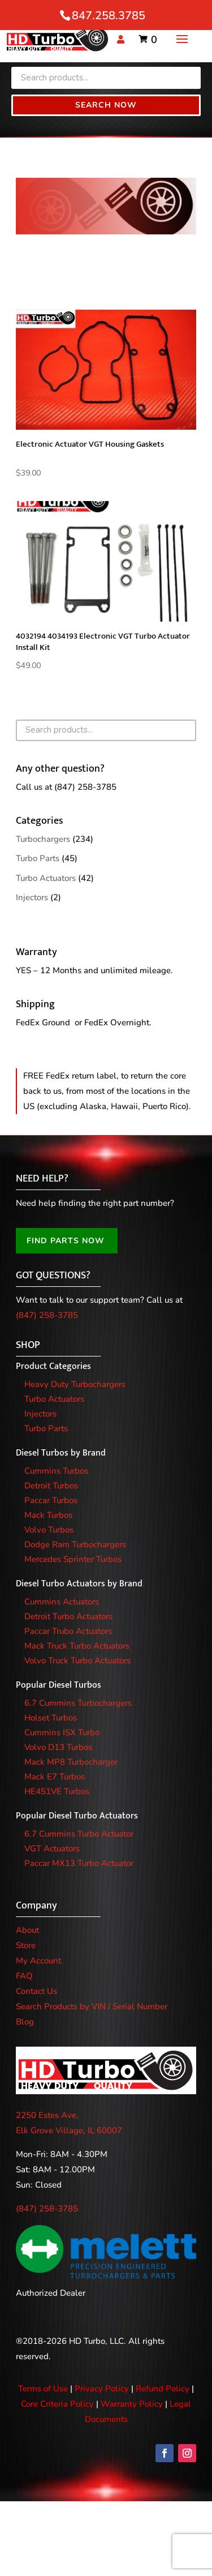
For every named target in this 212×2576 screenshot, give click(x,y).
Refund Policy (162, 2388)
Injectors (32, 897)
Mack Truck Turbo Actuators (76, 1645)
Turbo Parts (37, 858)
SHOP (28, 1345)
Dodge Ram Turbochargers (75, 1544)
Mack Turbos (48, 1515)
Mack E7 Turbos (54, 1776)
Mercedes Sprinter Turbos (73, 1559)
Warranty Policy (132, 2404)
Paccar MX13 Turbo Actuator (78, 1863)
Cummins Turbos (56, 1471)
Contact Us (36, 1991)
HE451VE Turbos (56, 1791)
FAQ (24, 1976)
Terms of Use (43, 2388)
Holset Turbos (50, 1717)
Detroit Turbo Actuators (68, 1616)
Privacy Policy (102, 2388)
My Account (38, 1960)
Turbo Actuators (46, 878)
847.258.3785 (108, 15)
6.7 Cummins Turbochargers (78, 1703)
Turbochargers (43, 839)
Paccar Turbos (50, 1500)
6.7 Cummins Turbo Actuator (78, 1833)
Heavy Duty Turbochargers (75, 1384)
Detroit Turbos (51, 1485)
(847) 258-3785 (85, 787)
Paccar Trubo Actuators (68, 1631)
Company (36, 1905)
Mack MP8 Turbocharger (71, 1762)
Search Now (106, 105)
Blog (25, 2021)
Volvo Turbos (48, 1529)
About (27, 1930)
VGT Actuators (52, 1848)
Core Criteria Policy (57, 2404)
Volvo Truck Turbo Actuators (77, 1660)
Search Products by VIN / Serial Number (91, 2006)
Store (26, 1945)
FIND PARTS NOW (66, 1240)
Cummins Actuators (61, 1601)
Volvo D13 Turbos (58, 1747)
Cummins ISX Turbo (61, 1732)
